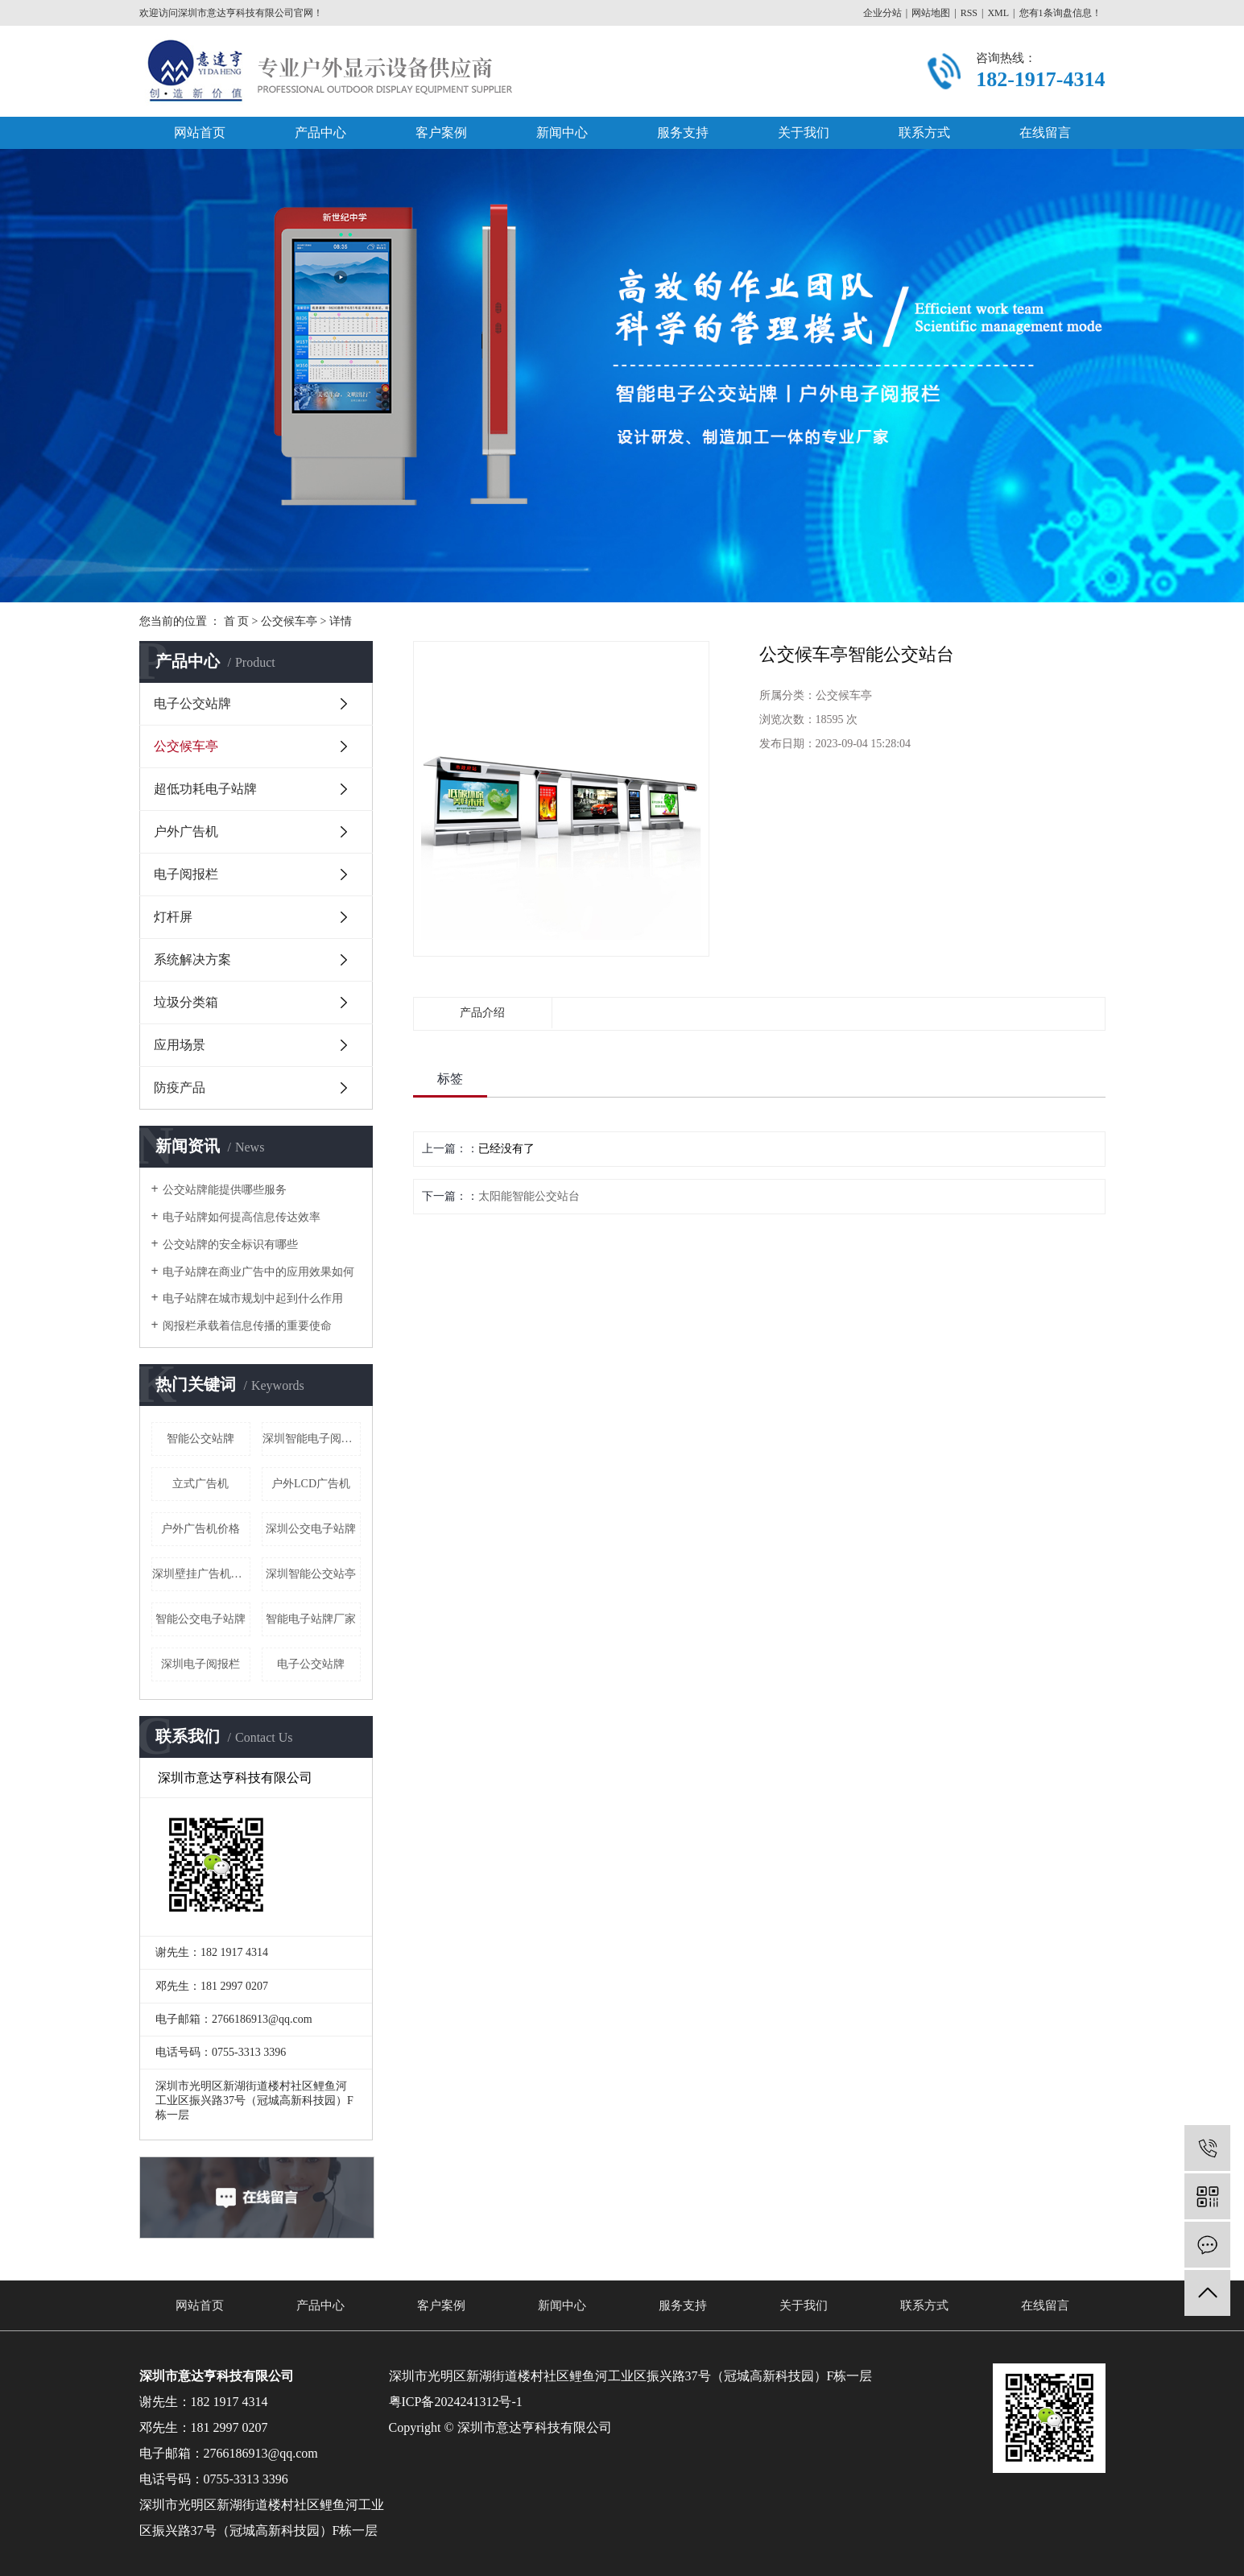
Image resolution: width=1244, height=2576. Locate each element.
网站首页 (199, 132)
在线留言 (1045, 132)
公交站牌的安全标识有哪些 (230, 1244)
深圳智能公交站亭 (311, 1574)
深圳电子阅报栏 (200, 1664)
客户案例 (441, 132)
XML (998, 13)
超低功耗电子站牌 (205, 789)
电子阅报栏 (186, 874)
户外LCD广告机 (310, 1484)
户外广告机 (186, 831)
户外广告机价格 (200, 1529)
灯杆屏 (173, 917)
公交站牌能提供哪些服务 (225, 1190)
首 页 (237, 621)
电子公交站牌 (192, 703)
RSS (969, 13)
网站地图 (930, 13)
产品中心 (320, 132)
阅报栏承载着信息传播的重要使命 (247, 1326)
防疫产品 (179, 1087)
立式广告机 (200, 1484)
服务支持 (683, 132)
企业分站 (882, 13)
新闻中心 (562, 132)
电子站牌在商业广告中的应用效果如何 (258, 1272)
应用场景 (179, 1045)
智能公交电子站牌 (200, 1619)
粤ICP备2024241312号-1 (456, 2402)
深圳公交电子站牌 (311, 1529)
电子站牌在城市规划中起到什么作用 (253, 1298)
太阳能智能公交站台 (529, 1196)
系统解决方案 (192, 959)
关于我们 (803, 132)
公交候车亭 (289, 621)
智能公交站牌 (200, 1439)
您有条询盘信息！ (1060, 13)
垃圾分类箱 (186, 1002)
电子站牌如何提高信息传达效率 (241, 1217)
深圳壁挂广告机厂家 (201, 1574)
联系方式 (924, 132)
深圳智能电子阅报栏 (311, 1439)
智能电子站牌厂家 (311, 1619)
